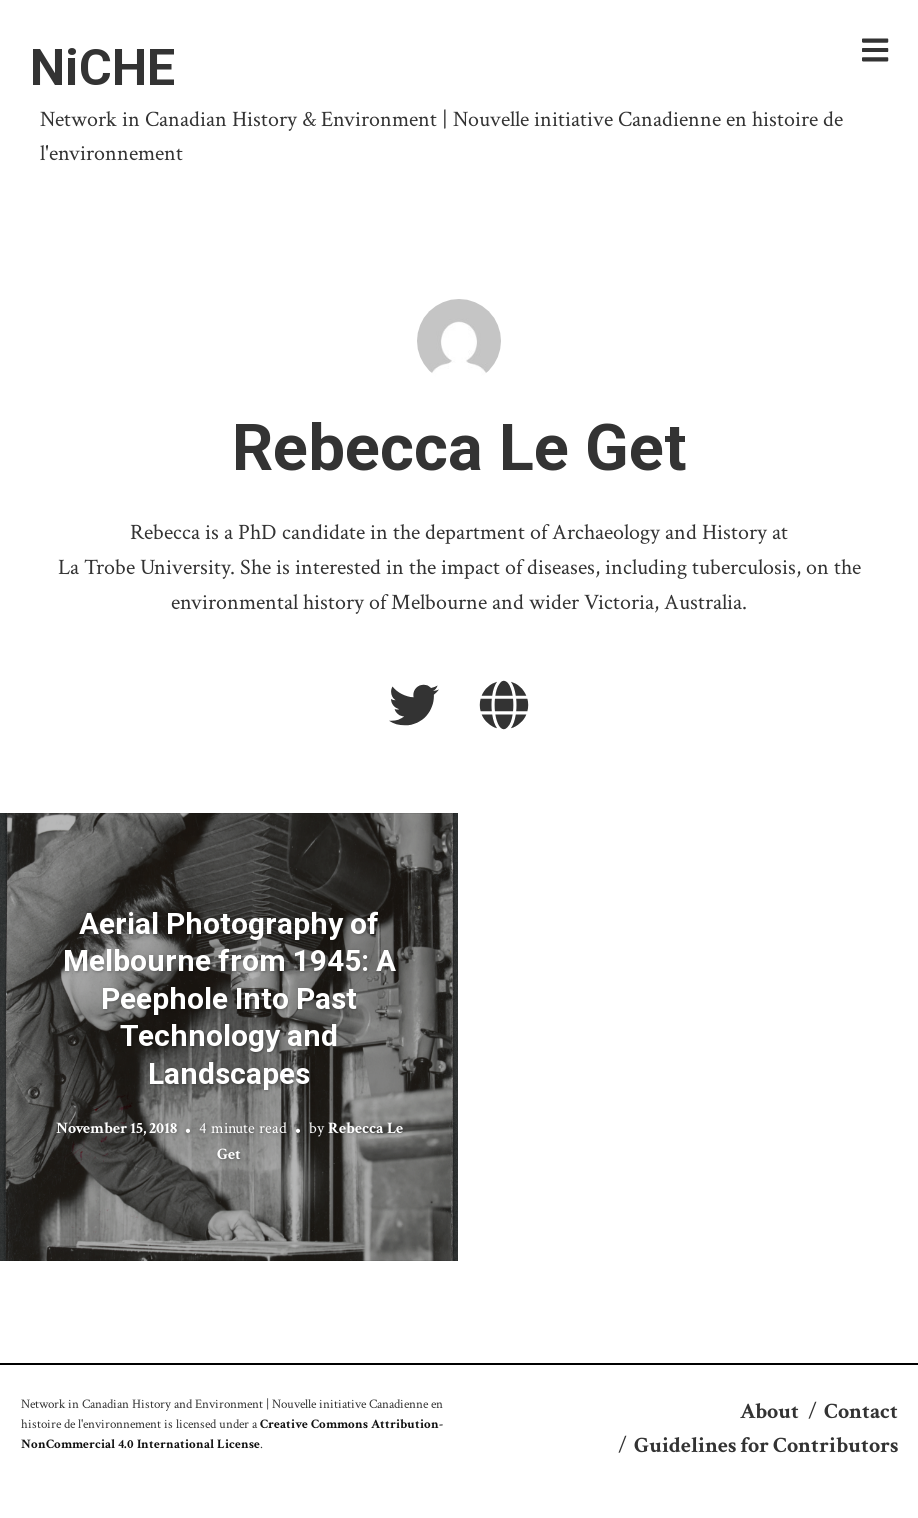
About (769, 1411)
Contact (861, 1411)
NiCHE (102, 68)
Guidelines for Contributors (766, 1445)
